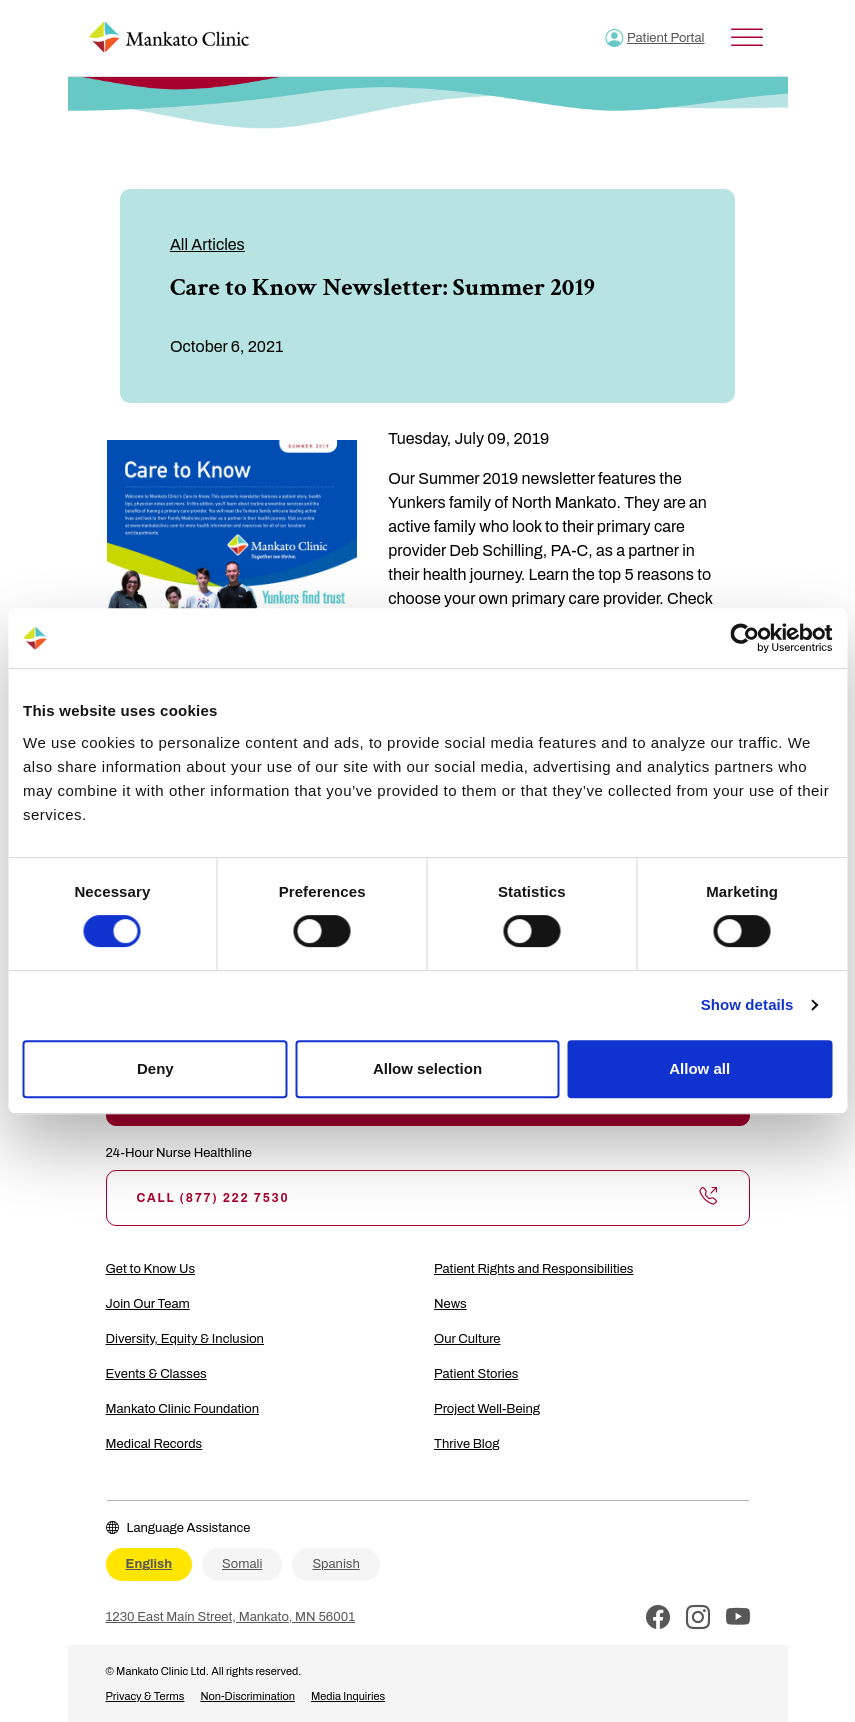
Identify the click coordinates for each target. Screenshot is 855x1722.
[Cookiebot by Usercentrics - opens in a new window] (744, 638)
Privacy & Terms (145, 1696)
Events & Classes (156, 1374)
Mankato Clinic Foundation (183, 1409)
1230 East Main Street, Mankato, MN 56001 (230, 1617)
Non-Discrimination (247, 1696)
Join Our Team (148, 1304)
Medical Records (154, 1444)
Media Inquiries (348, 1696)
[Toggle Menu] (747, 37)
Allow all (699, 1068)
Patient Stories (476, 1374)
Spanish (335, 1564)
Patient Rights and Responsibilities (533, 1269)
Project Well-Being (487, 1409)
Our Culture (467, 1339)
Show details (747, 1004)
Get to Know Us (151, 1269)
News (450, 1304)
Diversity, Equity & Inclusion (185, 1339)
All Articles (207, 244)
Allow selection (427, 1068)
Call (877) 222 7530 (428, 1198)
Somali (242, 1564)
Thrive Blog (466, 1444)
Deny (155, 1068)
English (149, 1564)
